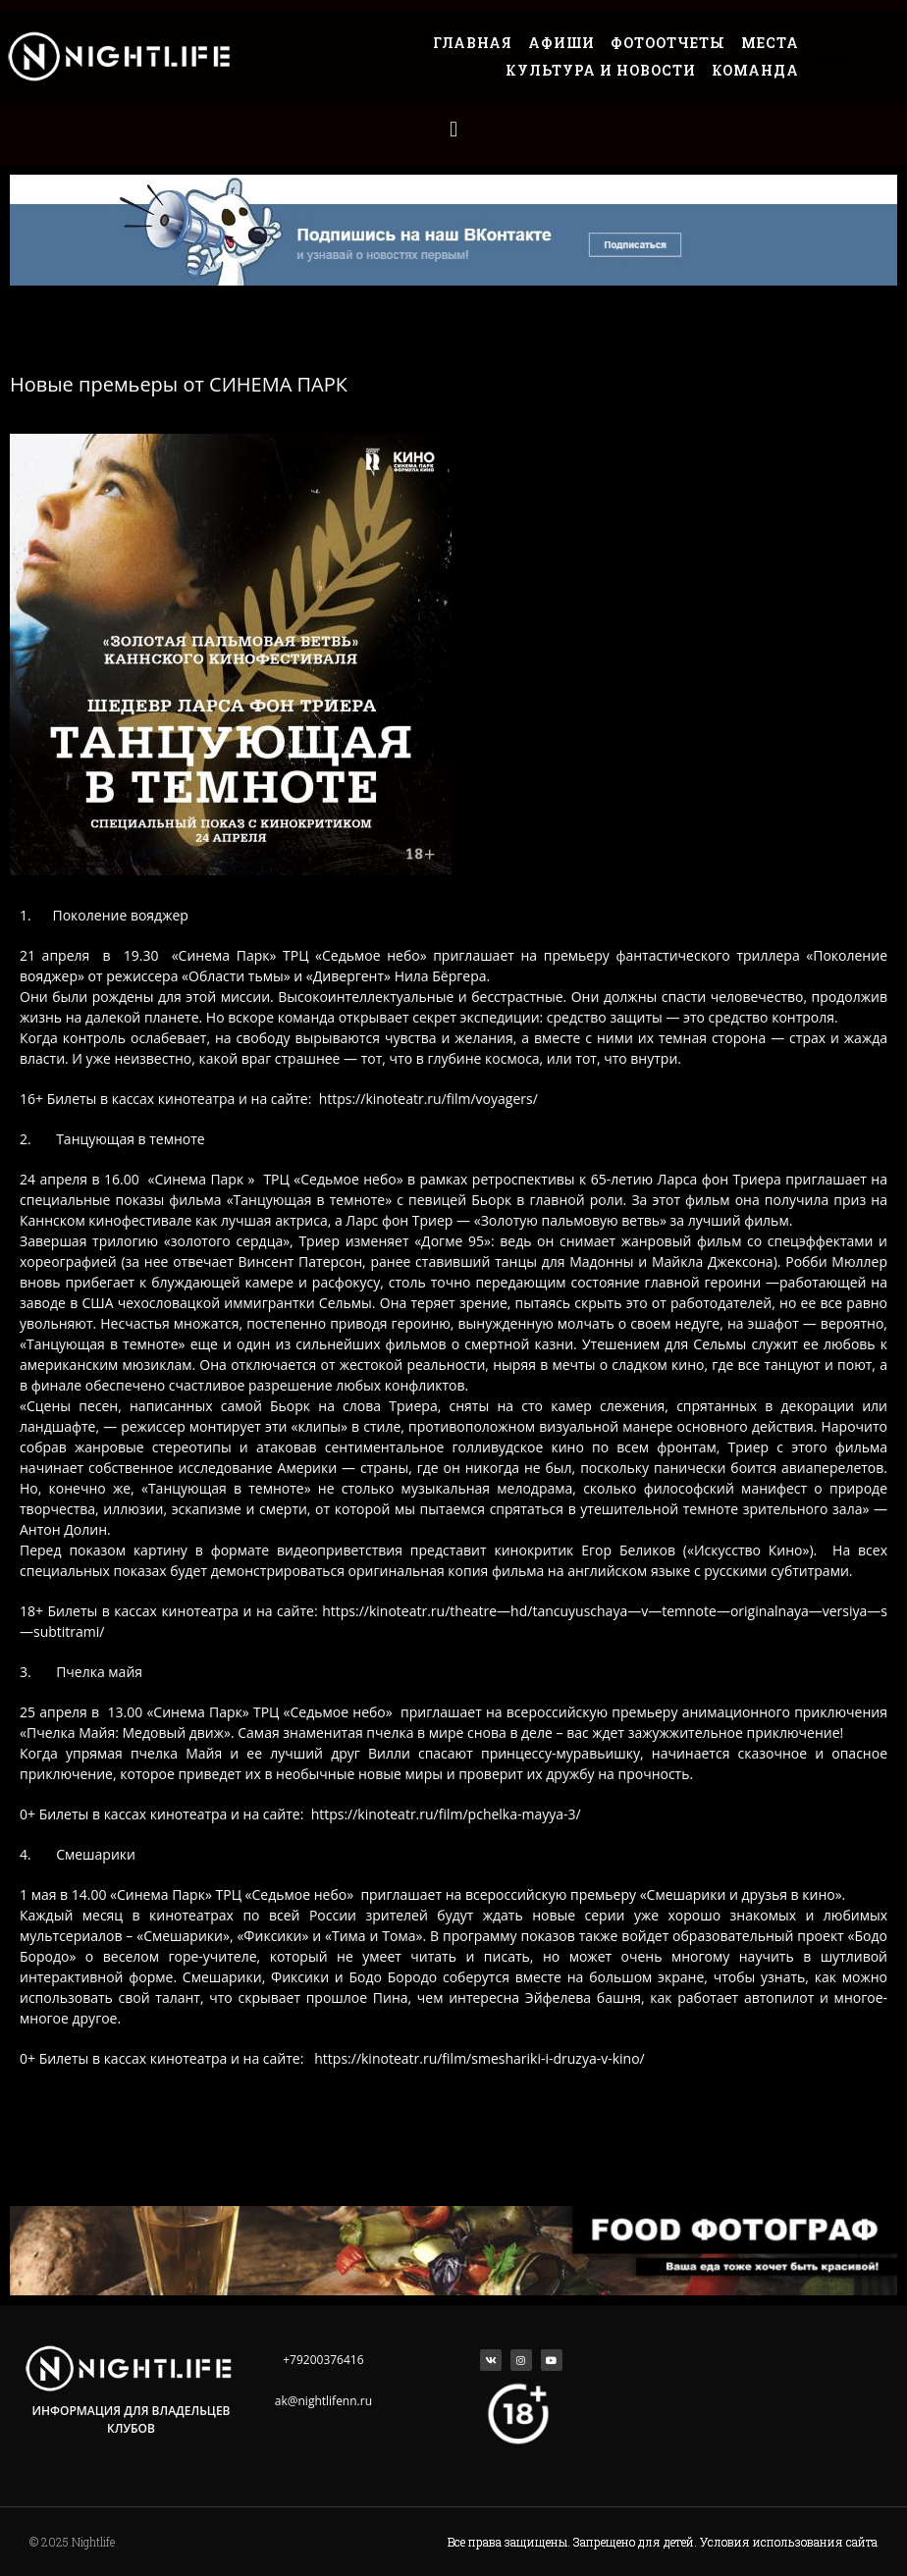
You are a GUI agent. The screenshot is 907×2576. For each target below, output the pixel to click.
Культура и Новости (601, 70)
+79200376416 (323, 2359)
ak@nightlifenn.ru (323, 2400)
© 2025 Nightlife (72, 2542)
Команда (755, 70)
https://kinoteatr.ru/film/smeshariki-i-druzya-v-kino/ (479, 2058)
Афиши (561, 42)
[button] (453, 129)
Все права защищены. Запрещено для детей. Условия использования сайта (663, 2542)
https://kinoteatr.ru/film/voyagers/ (428, 1098)
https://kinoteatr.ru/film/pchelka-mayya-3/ (446, 1814)
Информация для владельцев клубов (130, 2419)
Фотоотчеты (668, 42)
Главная (472, 42)
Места (770, 42)
